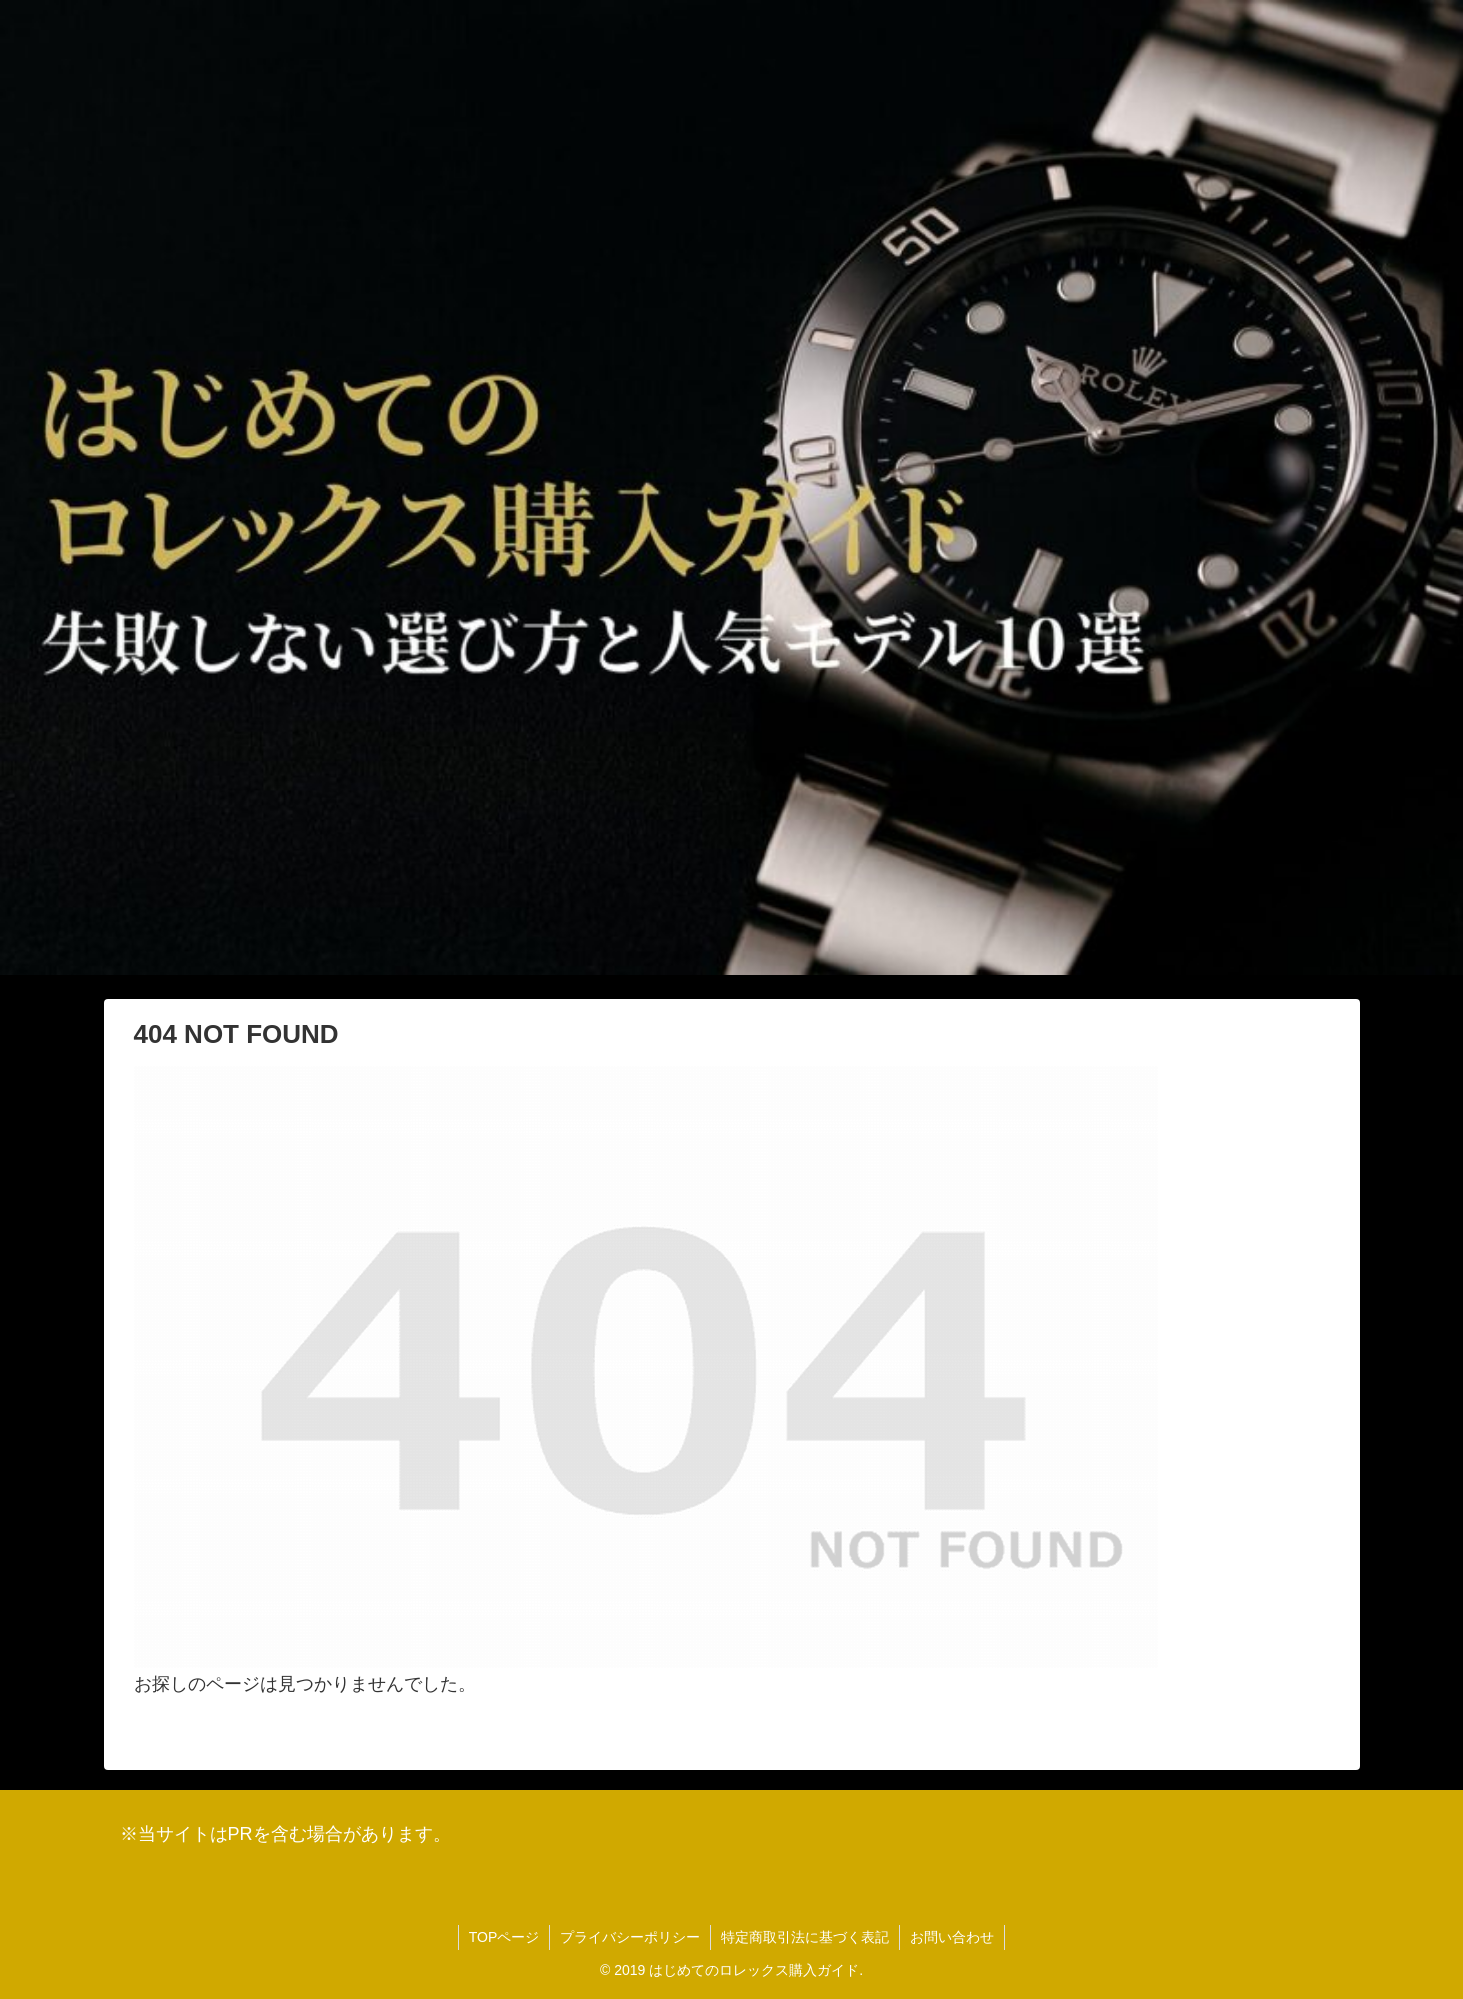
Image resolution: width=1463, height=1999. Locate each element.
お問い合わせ (952, 1937)
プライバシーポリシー (630, 1937)
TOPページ (504, 1937)
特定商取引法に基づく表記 (805, 1937)
